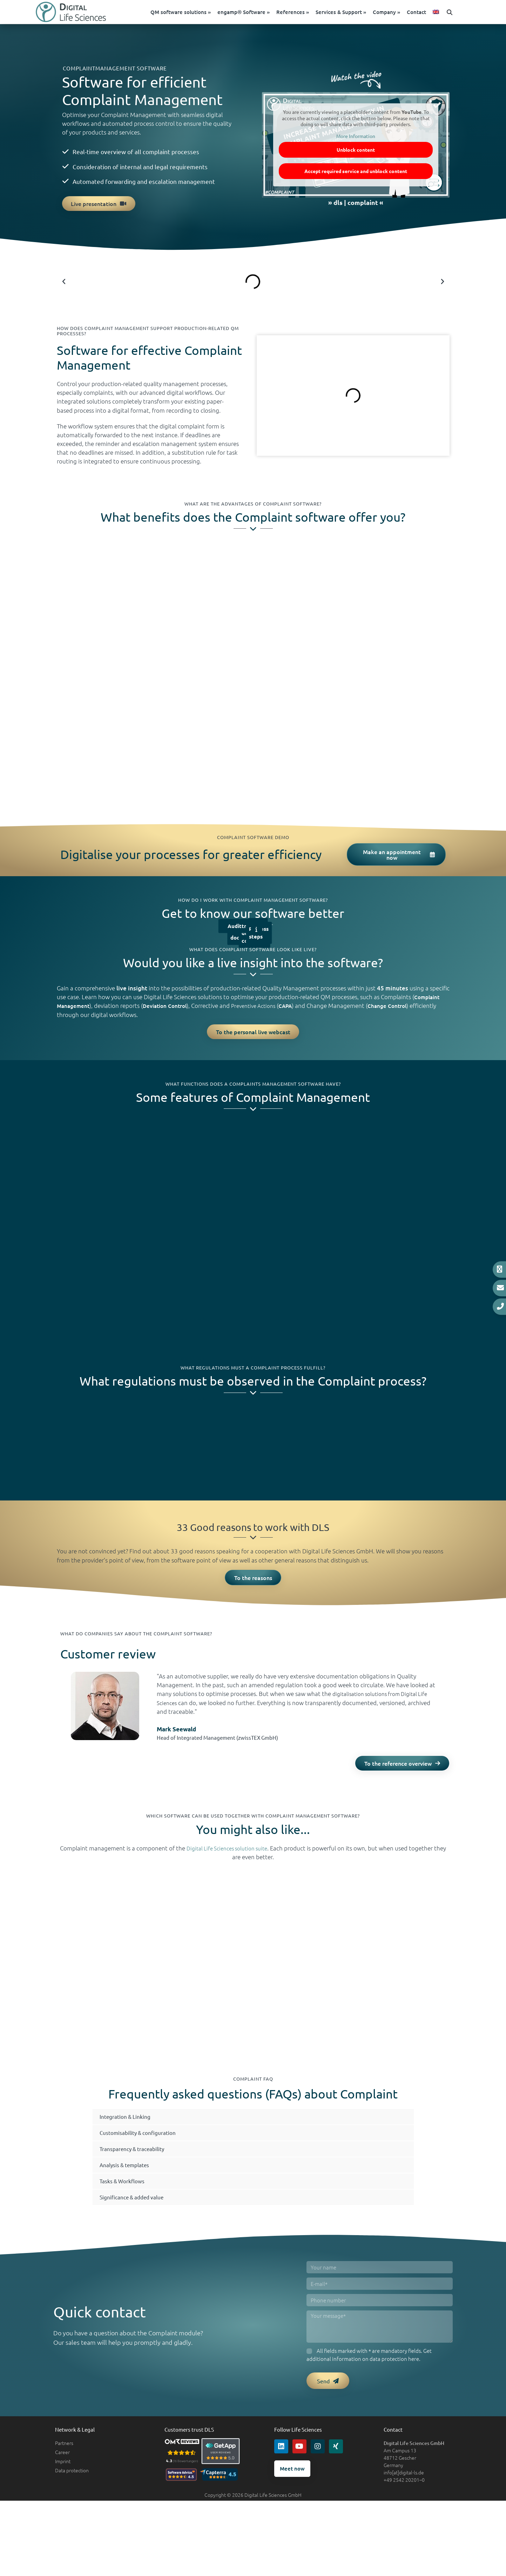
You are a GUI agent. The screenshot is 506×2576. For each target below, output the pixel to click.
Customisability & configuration (145, 2152)
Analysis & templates (129, 2184)
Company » (399, 14)
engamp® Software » (256, 14)
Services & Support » (354, 14)
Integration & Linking (129, 2135)
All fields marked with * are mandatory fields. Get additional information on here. (369, 2374)
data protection (388, 2378)
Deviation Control (171, 1010)
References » (305, 14)
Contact (429, 14)
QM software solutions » (193, 14)
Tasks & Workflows (126, 2200)
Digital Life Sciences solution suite (234, 1857)
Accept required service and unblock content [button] (355, 175)
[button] (463, 14)
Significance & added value (137, 2216)
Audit (235, 930)
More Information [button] (355, 140)
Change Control (407, 1010)
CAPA (301, 1010)
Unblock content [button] (356, 154)
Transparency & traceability (138, 2168)
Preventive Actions (265, 1010)
